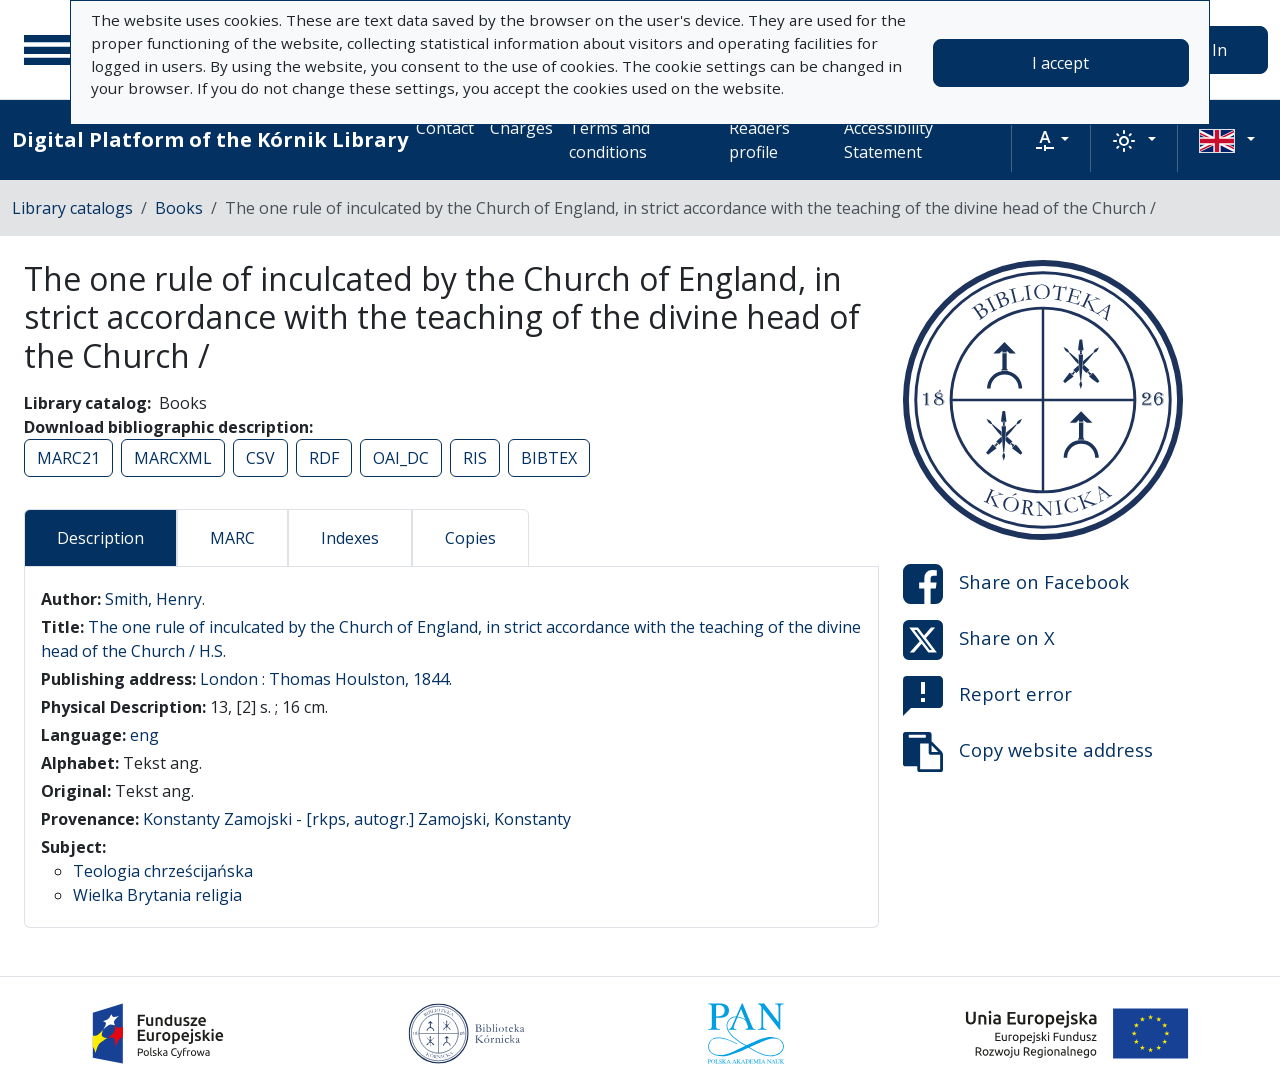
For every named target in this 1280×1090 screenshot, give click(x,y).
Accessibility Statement (888, 140)
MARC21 (68, 458)
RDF (324, 458)
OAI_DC (401, 458)
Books (179, 208)
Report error (987, 696)
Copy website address (1028, 752)
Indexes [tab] (350, 538)
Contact (445, 128)
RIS (475, 458)
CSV (260, 458)
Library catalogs (72, 208)
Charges (521, 128)
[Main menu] (49, 50)
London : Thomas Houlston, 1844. (326, 679)
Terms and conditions (609, 140)
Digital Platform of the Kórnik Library (210, 139)
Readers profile (759, 140)
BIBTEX (549, 458)
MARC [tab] (232, 538)
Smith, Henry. (155, 599)
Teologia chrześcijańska (163, 871)
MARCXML (173, 458)
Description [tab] (100, 538)
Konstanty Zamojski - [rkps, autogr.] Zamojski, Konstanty (357, 819)
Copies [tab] (470, 538)
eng (144, 735)
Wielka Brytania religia (157, 895)
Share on (1016, 584)
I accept (1060, 63)
